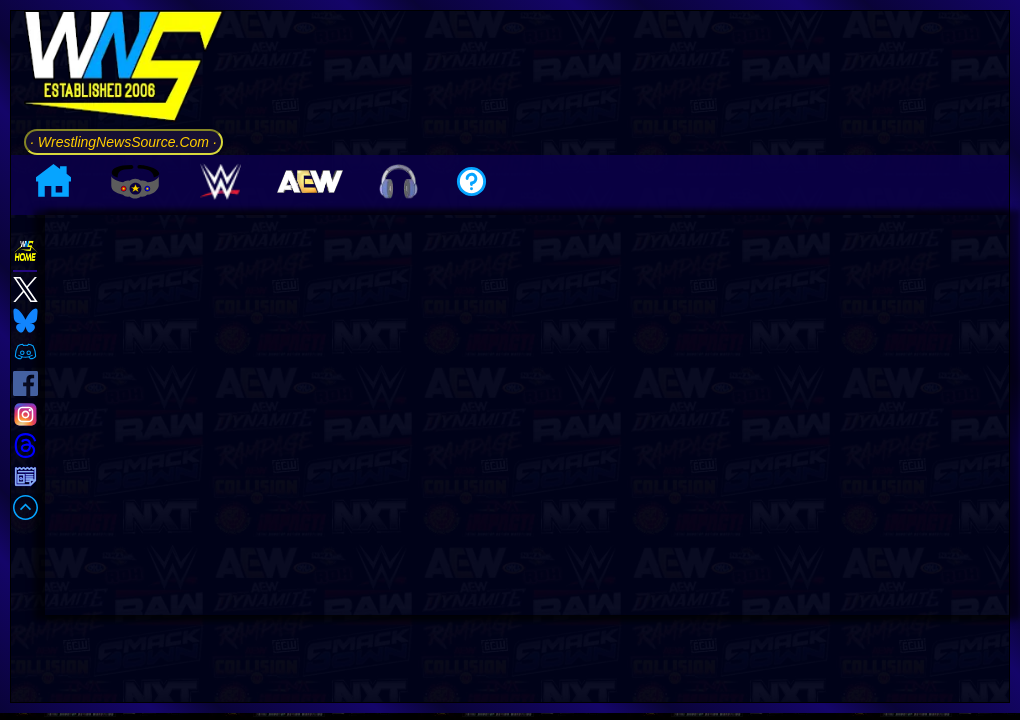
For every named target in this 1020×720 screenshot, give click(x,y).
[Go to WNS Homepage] (123, 69)
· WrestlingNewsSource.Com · (123, 142)
